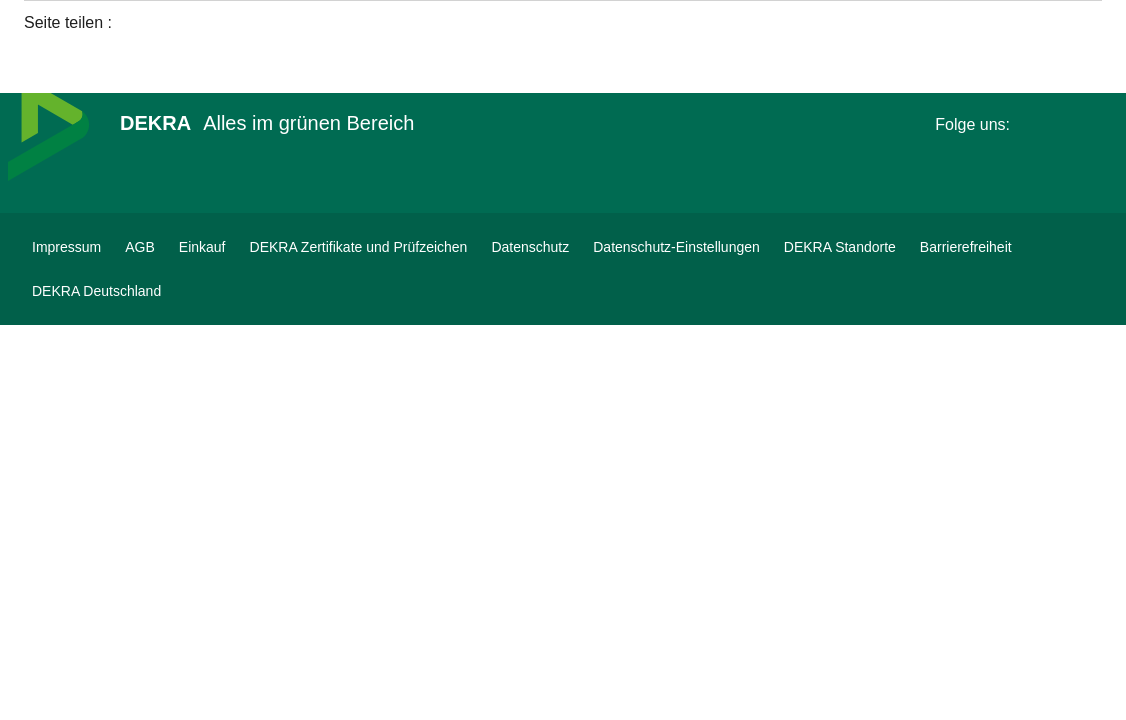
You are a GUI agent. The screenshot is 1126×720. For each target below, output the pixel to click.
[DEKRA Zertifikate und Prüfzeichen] (359, 247)
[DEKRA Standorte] (840, 247)
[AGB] (140, 247)
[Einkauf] (202, 247)
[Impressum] (66, 247)
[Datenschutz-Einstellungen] (676, 247)
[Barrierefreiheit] (966, 247)
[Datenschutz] (530, 247)
